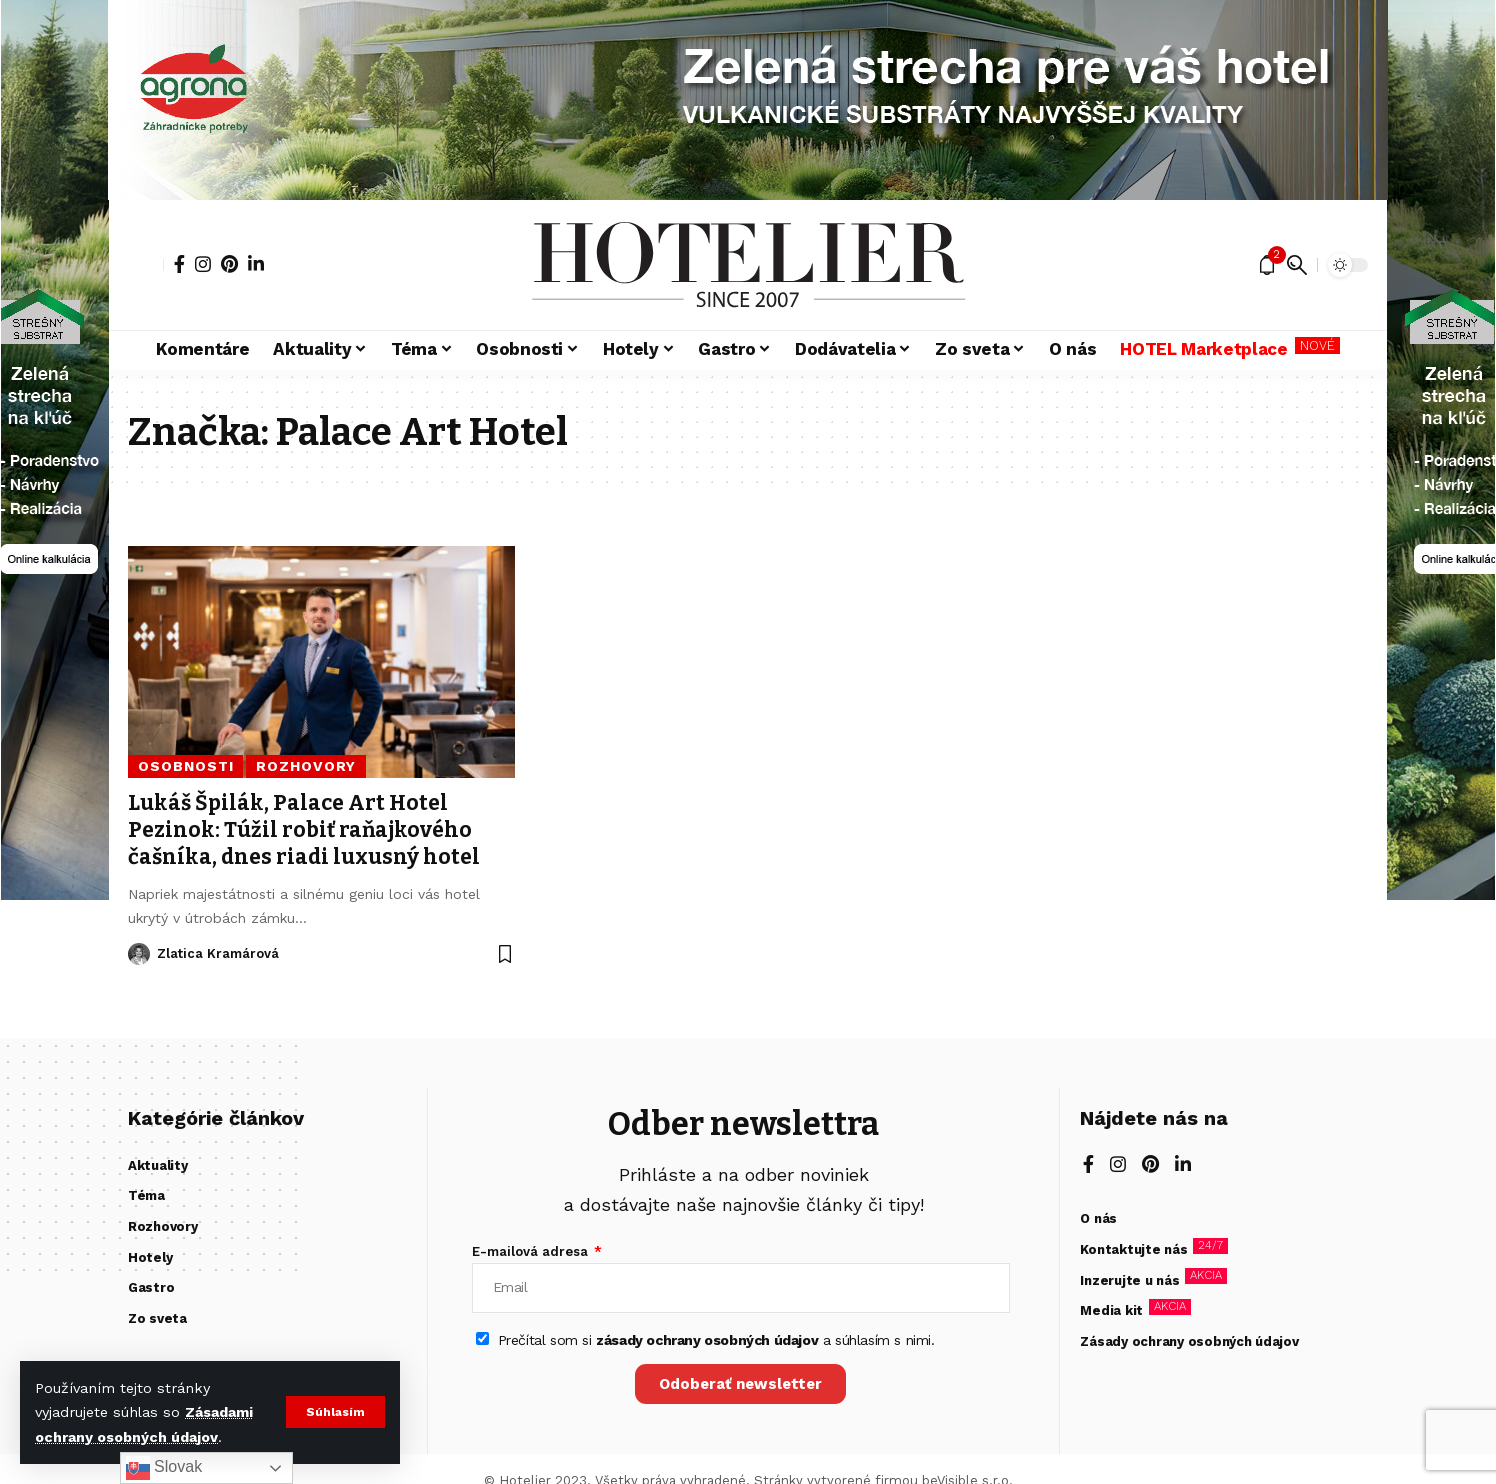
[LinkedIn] (256, 264)
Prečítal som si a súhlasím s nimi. (716, 1340)
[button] (335, 1412)
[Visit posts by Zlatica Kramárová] (139, 954)
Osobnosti (186, 766)
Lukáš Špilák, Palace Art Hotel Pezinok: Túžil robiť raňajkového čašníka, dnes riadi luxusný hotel (304, 830)
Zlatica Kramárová (218, 953)
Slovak (164, 1468)
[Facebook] (179, 264)
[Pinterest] (229, 264)
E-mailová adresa (532, 1251)
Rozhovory (306, 766)
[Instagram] (203, 264)
